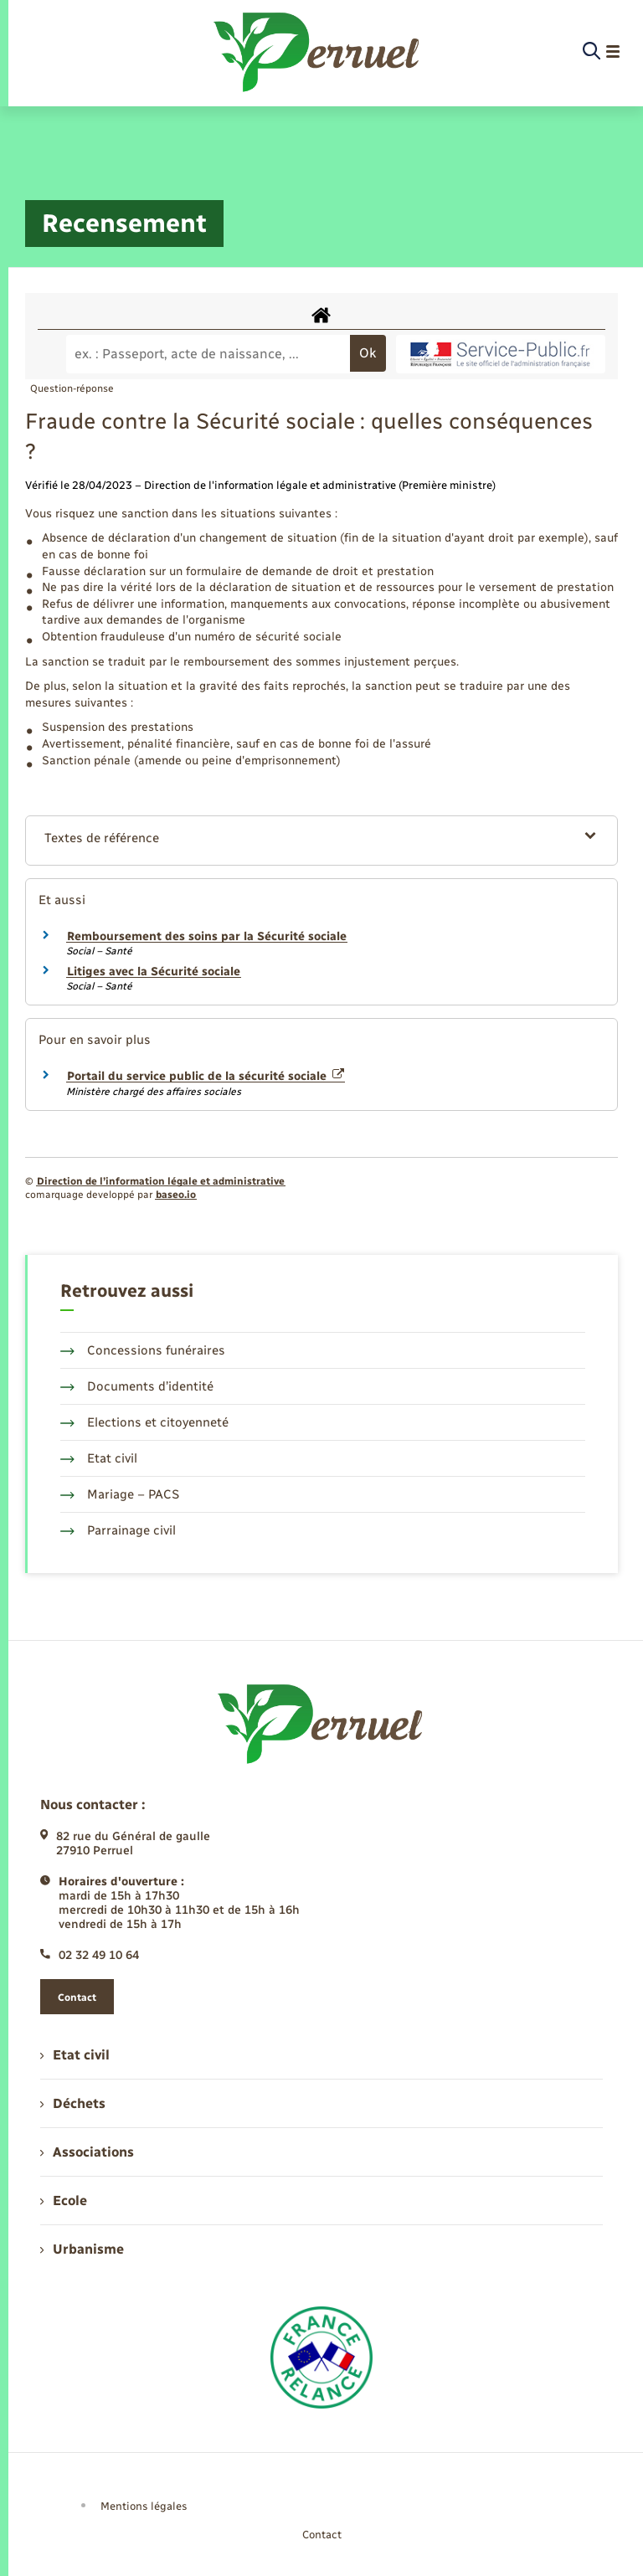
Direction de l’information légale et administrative (161, 1181)
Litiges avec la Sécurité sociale (153, 971)
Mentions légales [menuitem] (144, 2506)
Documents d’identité (136, 1386)
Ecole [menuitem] (63, 2200)
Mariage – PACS (119, 1494)
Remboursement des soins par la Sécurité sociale (207, 936)
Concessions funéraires (142, 1350)
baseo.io (176, 1195)
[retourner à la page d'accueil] (317, 52)
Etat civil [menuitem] (75, 2055)
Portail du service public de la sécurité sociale (205, 1076)
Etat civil (98, 1458)
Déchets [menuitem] (72, 2103)
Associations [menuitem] (87, 2152)
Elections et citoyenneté (144, 1422)
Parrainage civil (118, 1530)
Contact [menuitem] (322, 2534)
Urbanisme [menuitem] (82, 2249)
